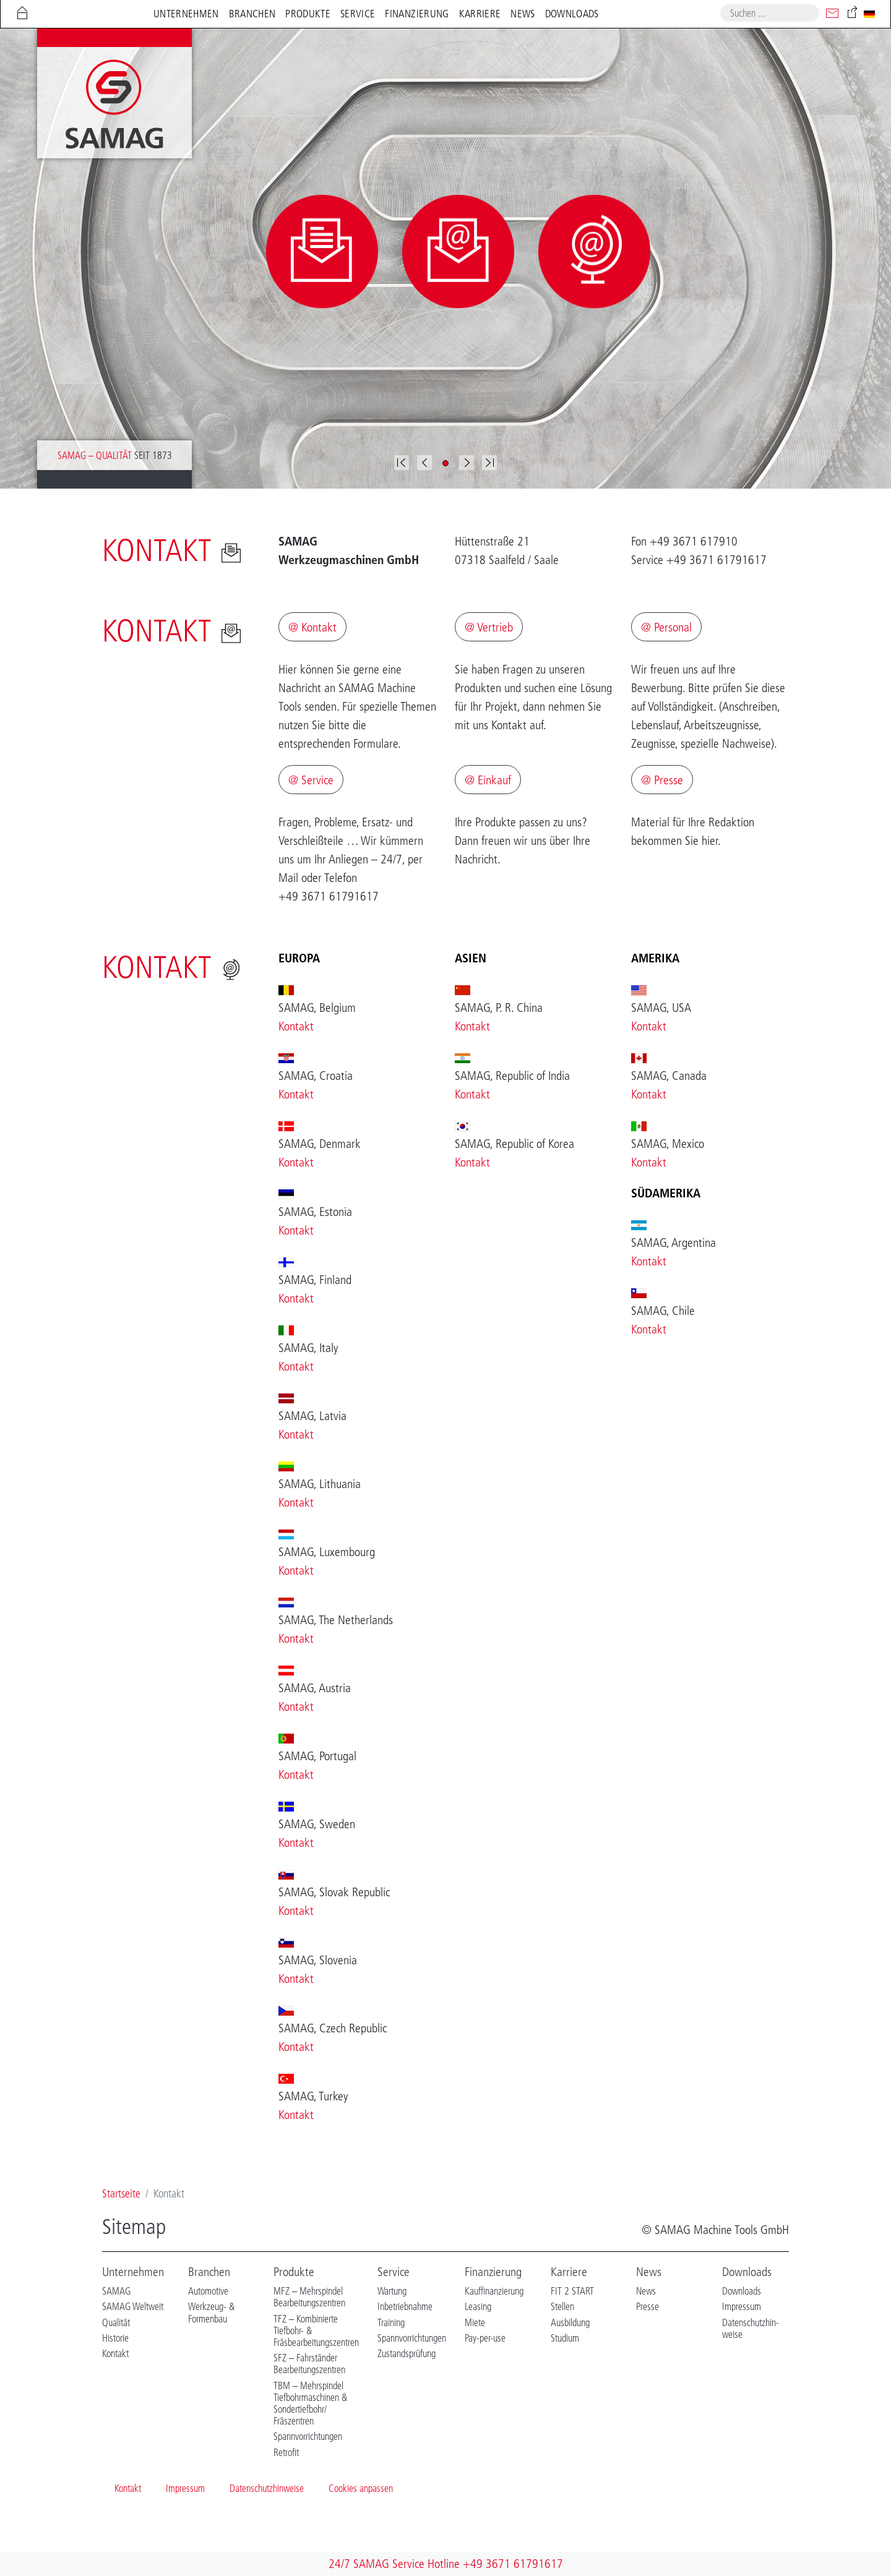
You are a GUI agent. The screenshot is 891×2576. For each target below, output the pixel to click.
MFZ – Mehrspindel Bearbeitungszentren (309, 2297)
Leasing (478, 2306)
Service (393, 2271)
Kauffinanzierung (494, 2291)
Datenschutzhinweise (267, 2488)
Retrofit (286, 2452)
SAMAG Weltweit (132, 2306)
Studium (565, 2338)
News (648, 2271)
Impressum (741, 2306)
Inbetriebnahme (405, 2306)
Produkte (293, 2271)
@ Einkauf (488, 779)
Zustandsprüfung (406, 2353)
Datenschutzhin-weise (750, 2328)
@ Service (311, 779)
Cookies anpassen (361, 2488)
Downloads (747, 2271)
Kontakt (296, 1026)
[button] (424, 462)
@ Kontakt (312, 627)
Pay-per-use (485, 2338)
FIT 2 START (572, 2291)
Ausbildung (570, 2322)
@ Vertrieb (489, 627)
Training (391, 2322)
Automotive (208, 2291)
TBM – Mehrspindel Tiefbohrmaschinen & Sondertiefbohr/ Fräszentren (310, 2403)
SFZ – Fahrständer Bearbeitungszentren (309, 2363)
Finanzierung (493, 2271)
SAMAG (116, 2291)
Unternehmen (133, 2271)
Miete (475, 2322)
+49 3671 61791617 (513, 2563)
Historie (115, 2338)
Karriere (569, 2271)
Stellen (562, 2306)
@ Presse (662, 779)
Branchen (209, 2271)
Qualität (116, 2322)
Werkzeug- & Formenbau (211, 2312)
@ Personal (666, 627)
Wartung (392, 2291)
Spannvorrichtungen (307, 2436)
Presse (647, 2306)
